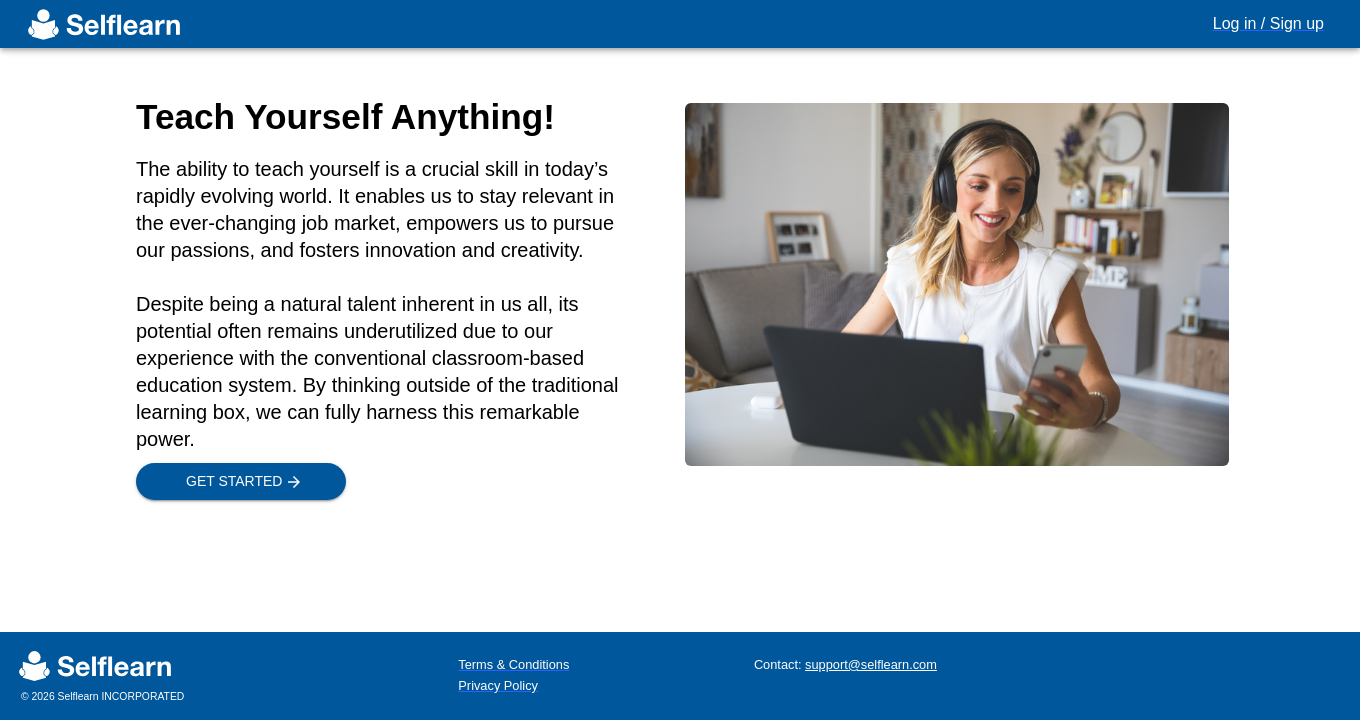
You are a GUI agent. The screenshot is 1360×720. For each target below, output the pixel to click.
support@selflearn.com (871, 664)
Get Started (241, 481)
